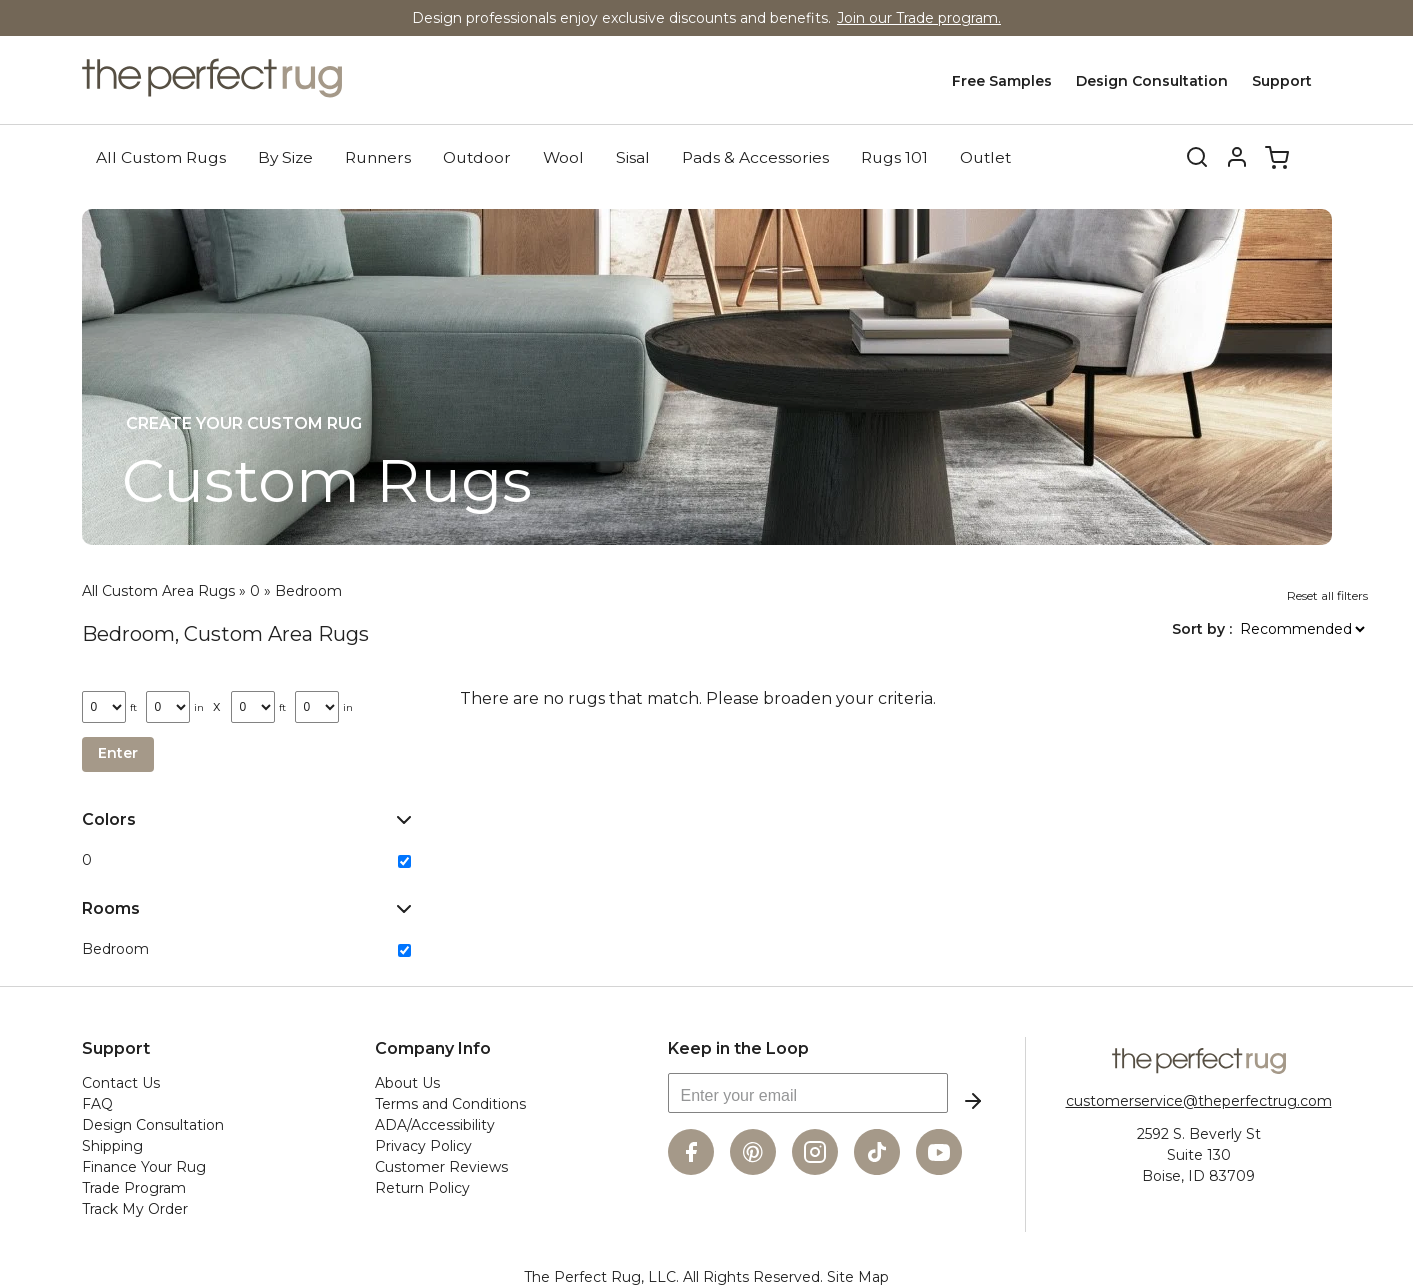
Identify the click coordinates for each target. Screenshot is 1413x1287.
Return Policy (422, 1187)
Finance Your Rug (144, 1166)
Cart (1277, 157)
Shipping (112, 1145)
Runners (378, 156)
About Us (407, 1082)
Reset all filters (1327, 594)
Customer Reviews (441, 1166)
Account (1237, 157)
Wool (563, 156)
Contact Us (121, 1082)
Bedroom (308, 590)
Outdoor (477, 156)
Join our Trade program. (919, 18)
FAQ (97, 1103)
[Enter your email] (808, 1092)
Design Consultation (1152, 81)
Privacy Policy (423, 1145)
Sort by (1200, 628)
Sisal (633, 156)
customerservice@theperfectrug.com (1199, 1100)
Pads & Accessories (755, 156)
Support (1282, 81)
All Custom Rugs (161, 156)
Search (1184, 157)
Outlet (985, 156)
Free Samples (1002, 81)
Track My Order (135, 1208)
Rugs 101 (894, 156)
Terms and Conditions (450, 1103)
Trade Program (134, 1187)
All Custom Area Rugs (158, 590)
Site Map (858, 1276)
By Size (285, 156)
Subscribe (973, 1100)
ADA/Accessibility (435, 1124)
